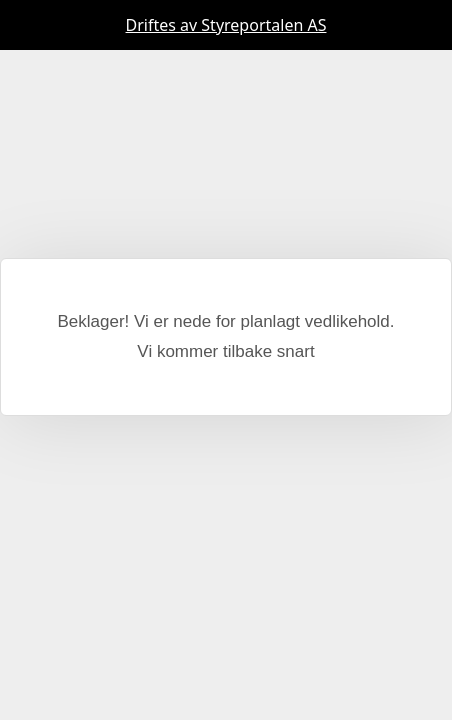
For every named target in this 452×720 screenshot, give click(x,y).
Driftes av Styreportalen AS (226, 25)
